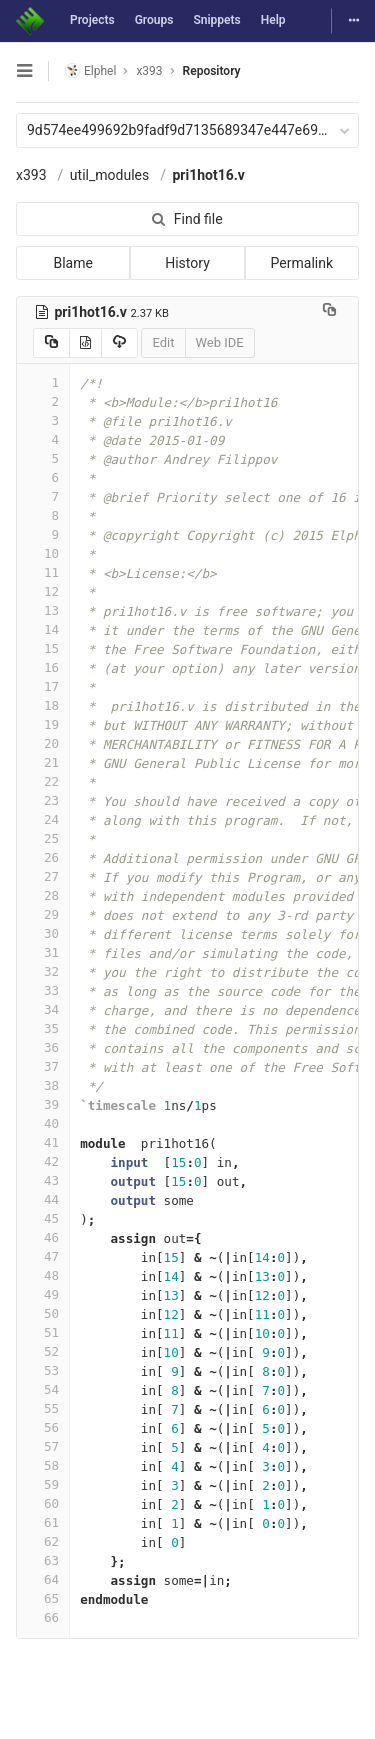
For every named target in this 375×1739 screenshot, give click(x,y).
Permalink (302, 263)
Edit (163, 342)
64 (43, 1579)
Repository (212, 71)
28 (43, 895)
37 (43, 1066)
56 (43, 1427)
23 (43, 800)
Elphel (90, 70)
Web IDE (220, 342)
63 (43, 1560)
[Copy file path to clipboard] (329, 312)
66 (43, 1617)
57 (43, 1446)
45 (43, 1218)
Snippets (216, 20)
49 (43, 1294)
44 (43, 1199)
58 (43, 1465)
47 (43, 1256)
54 (43, 1389)
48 (43, 1275)
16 (43, 667)
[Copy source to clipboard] (51, 343)
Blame (72, 263)
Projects (92, 20)
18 (43, 705)
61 (43, 1522)
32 (43, 971)
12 (43, 591)
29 (43, 914)
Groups (154, 20)
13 (43, 610)
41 (43, 1142)
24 (43, 819)
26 (43, 857)
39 (43, 1104)
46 (43, 1237)
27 (43, 876)
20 (43, 743)
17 (43, 686)
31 (43, 952)
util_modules (109, 175)
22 (43, 781)
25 (43, 838)
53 (43, 1370)
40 (43, 1123)
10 (43, 553)
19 (43, 724)
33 (43, 990)
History (187, 263)
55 (43, 1408)
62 (43, 1541)
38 (43, 1085)
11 (43, 572)
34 (43, 1009)
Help (273, 20)
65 (43, 1598)
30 (43, 933)
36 (43, 1047)
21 (43, 762)
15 (43, 648)
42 (43, 1161)
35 (43, 1028)
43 (43, 1180)
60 (43, 1503)
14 (43, 629)
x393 (31, 175)
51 (43, 1332)
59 (43, 1484)
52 (43, 1351)
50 (43, 1313)
